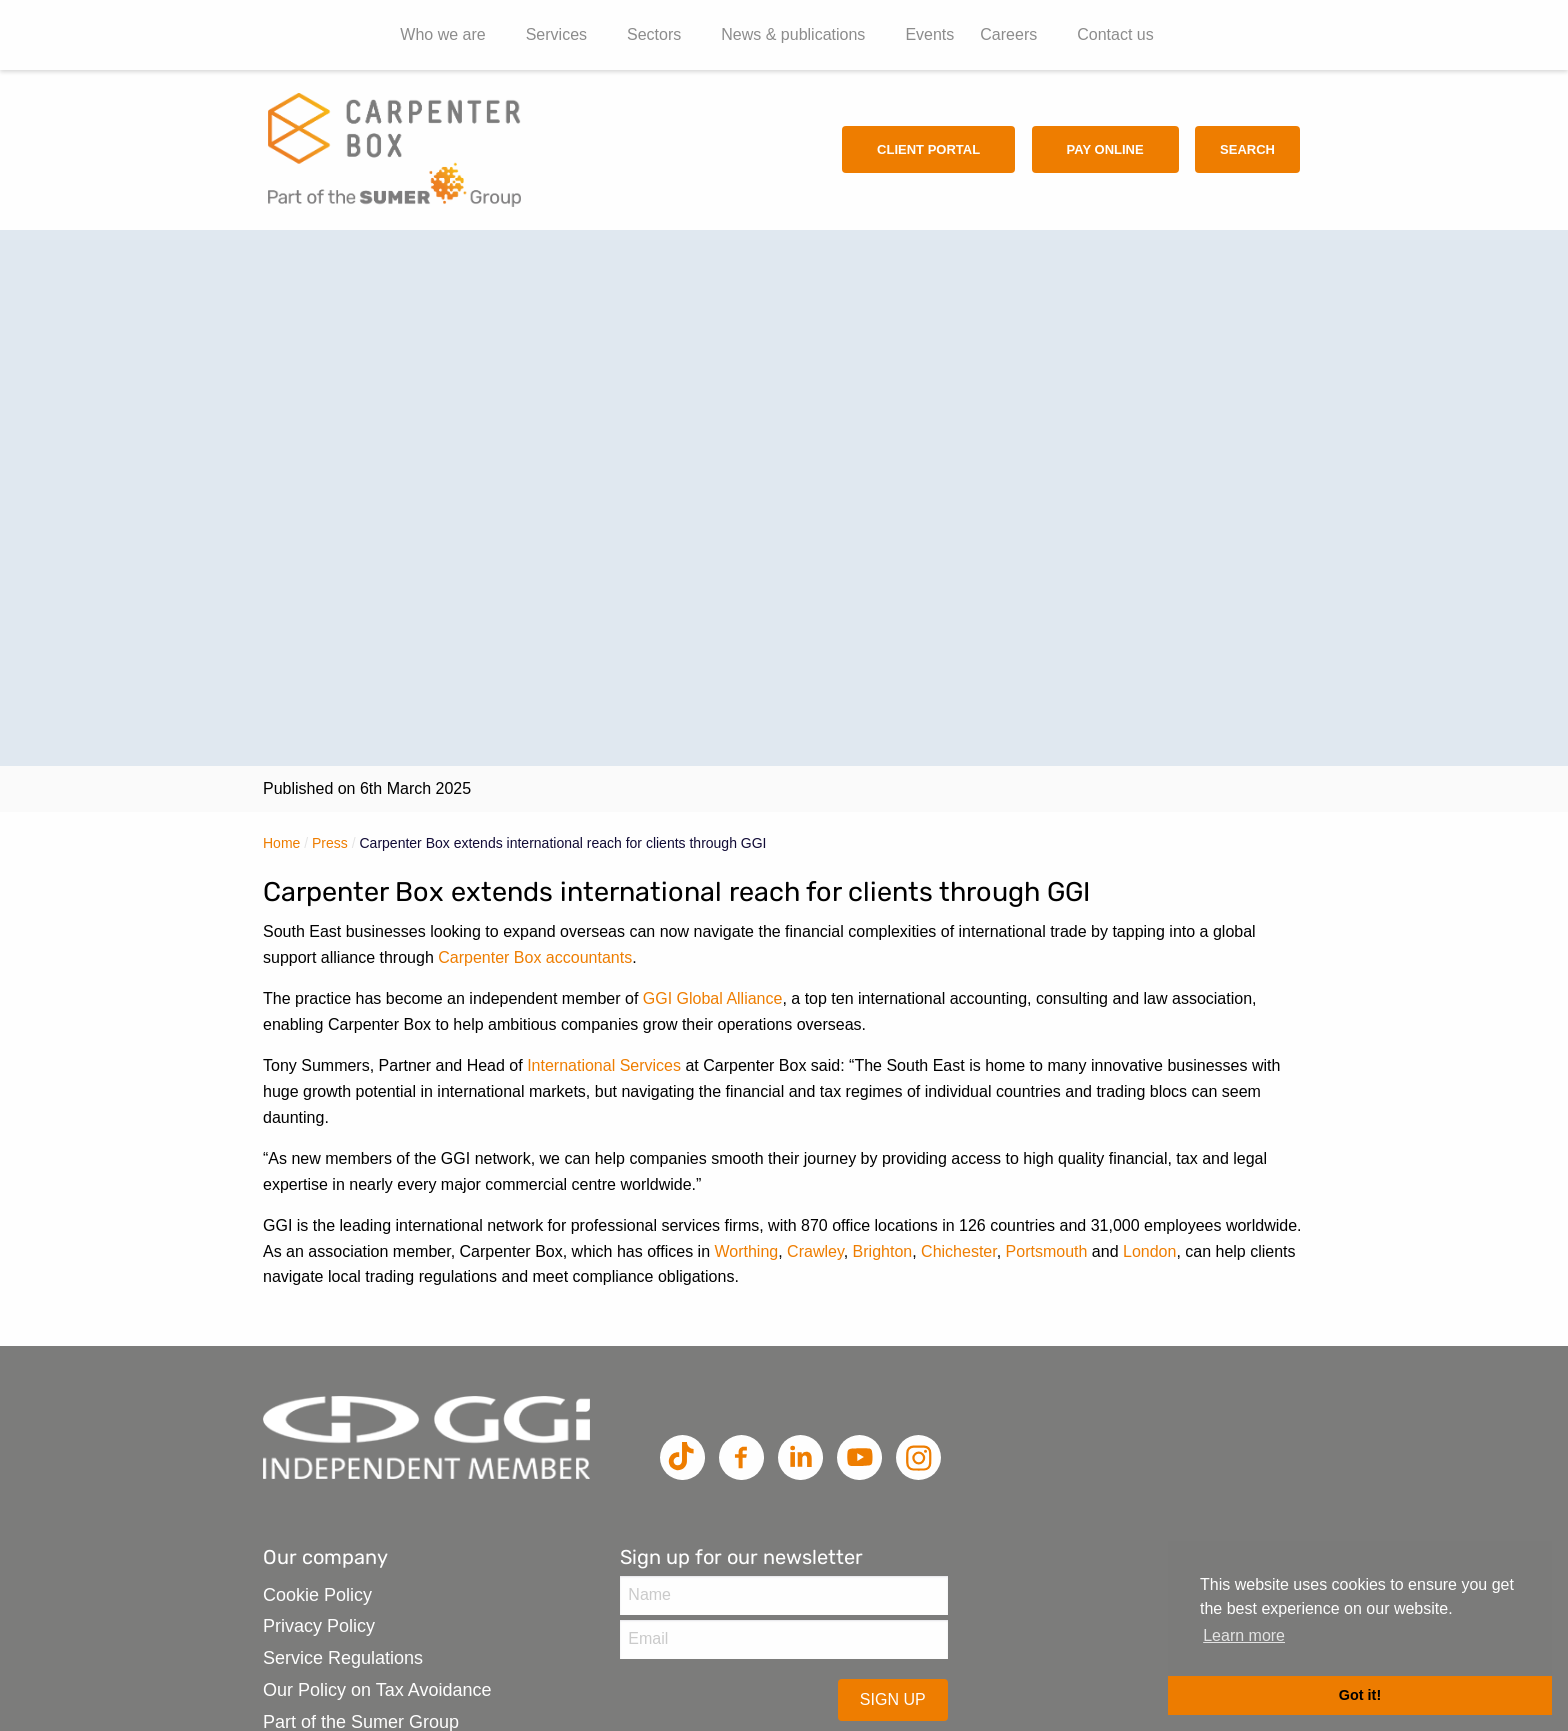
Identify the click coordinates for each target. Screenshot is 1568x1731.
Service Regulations (343, 1658)
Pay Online (1105, 149)
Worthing (746, 1251)
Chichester (959, 1251)
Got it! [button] (1360, 1695)
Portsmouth (1047, 1251)
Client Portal (928, 149)
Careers (1008, 34)
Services (556, 34)
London (1149, 1251)
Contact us (1115, 34)
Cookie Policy (317, 1595)
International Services (604, 1065)
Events (929, 34)
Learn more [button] (1244, 1635)
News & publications (793, 34)
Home (281, 843)
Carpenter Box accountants (535, 957)
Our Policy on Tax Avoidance (377, 1690)
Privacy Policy (319, 1626)
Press (330, 843)
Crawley (815, 1251)
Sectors (654, 34)
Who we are (442, 34)
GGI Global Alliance (713, 998)
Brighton (883, 1251)
